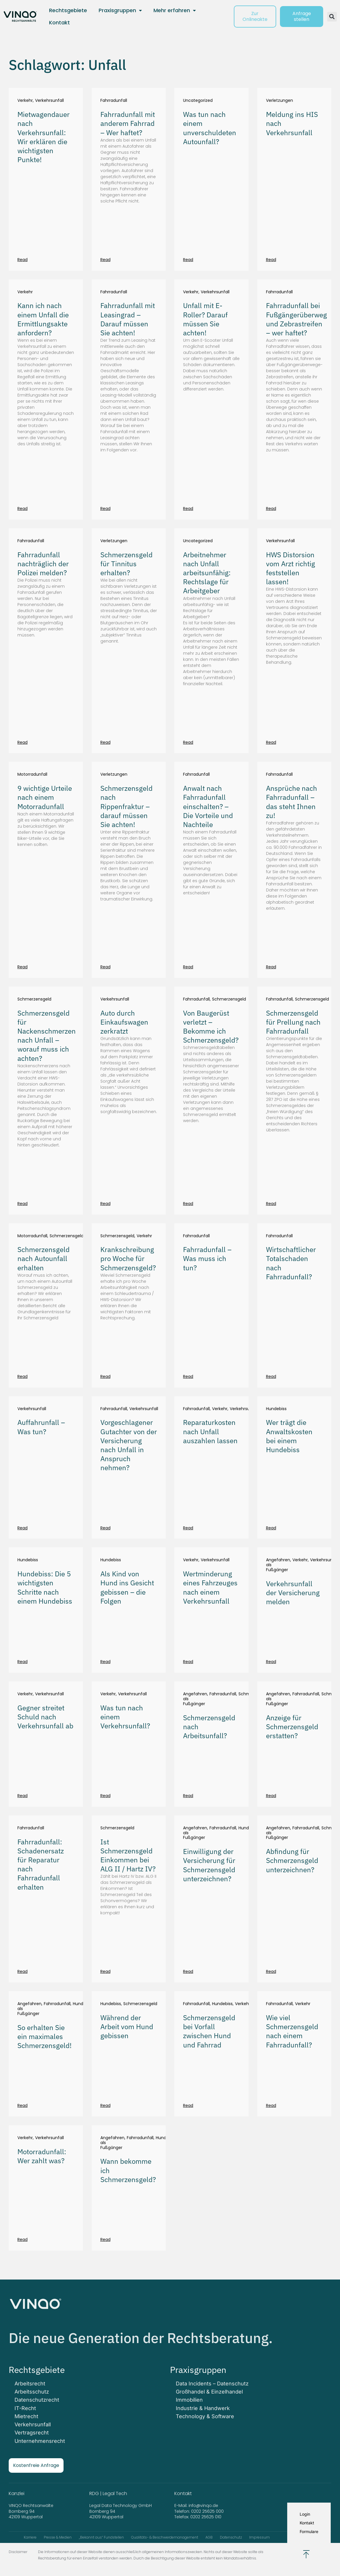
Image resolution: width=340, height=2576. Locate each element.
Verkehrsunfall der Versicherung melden (293, 1592)
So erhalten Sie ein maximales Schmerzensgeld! (44, 2036)
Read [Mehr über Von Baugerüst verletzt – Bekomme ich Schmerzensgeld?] (188, 1203)
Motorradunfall (32, 774)
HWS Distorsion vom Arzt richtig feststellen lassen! (290, 568)
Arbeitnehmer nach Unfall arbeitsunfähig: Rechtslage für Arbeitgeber (207, 573)
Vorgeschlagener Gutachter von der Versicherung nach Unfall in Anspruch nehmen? (128, 1445)
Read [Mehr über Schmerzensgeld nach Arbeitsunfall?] (188, 1796)
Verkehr (25, 100)
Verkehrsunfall (49, 100)
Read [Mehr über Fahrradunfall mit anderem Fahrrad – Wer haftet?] (105, 260)
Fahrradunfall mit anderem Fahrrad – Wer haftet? (127, 123)
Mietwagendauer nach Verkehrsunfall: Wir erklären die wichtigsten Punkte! (43, 137)
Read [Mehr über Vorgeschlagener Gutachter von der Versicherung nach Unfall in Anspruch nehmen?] (105, 1528)
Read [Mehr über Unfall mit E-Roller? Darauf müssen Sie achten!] (188, 508)
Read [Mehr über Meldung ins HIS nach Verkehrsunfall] (271, 260)
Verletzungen (279, 100)
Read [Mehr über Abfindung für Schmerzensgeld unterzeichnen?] (271, 1971)
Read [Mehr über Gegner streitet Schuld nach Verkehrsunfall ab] (22, 1796)
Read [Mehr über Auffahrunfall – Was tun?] (22, 1528)
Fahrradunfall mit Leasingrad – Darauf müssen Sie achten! (127, 319)
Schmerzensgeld (34, 999)
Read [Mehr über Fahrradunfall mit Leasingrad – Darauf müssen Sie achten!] (105, 508)
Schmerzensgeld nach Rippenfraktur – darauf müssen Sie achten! (126, 806)
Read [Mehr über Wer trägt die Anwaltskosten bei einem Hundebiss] (271, 1528)
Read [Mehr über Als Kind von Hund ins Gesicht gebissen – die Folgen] (105, 1662)
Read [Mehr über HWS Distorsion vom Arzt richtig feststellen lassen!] (271, 742)
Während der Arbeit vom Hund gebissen (126, 2026)
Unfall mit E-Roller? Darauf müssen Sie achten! (205, 319)
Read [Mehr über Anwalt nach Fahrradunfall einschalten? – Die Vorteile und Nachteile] (188, 967)
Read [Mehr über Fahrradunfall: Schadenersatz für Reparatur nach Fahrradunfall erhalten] (22, 1971)
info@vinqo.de (204, 2505)
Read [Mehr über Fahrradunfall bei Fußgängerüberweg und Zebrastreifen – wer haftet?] (271, 508)
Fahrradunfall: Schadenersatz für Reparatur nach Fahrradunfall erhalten (40, 1864)
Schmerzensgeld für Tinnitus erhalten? (126, 563)
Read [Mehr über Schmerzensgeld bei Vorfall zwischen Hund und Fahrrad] (188, 2105)
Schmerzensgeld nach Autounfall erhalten (43, 1258)
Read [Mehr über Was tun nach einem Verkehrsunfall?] (105, 1796)
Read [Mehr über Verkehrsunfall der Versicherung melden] (271, 1662)
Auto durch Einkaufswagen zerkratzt (124, 1022)
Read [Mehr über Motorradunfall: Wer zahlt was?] (22, 2239)
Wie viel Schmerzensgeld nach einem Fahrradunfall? (292, 2031)
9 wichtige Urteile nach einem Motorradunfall (44, 797)
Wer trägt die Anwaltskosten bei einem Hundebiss (289, 1436)
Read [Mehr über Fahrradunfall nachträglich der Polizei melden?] (22, 742)
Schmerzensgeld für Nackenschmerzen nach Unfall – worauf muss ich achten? (46, 1035)
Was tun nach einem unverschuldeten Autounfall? (209, 128)
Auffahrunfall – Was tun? (41, 1427)
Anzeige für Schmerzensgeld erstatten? (292, 1726)
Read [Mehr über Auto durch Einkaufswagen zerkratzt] (105, 1203)
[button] (332, 16)
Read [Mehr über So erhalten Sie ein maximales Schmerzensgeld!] (22, 2105)
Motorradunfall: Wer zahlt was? (41, 2156)
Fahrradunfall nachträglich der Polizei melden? (43, 563)
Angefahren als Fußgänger (278, 1564)
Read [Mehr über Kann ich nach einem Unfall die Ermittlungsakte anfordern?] (22, 508)
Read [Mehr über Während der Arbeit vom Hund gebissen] (105, 2105)
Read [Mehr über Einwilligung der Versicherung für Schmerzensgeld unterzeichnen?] (188, 1971)
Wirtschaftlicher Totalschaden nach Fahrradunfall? (291, 1263)
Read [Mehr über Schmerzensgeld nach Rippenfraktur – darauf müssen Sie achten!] (105, 967)
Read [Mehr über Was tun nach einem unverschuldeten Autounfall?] (188, 260)
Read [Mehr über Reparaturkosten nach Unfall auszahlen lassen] (188, 1528)
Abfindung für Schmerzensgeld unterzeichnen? (292, 1860)
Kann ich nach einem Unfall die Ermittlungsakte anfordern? (43, 319)
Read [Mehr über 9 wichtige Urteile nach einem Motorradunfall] (22, 967)
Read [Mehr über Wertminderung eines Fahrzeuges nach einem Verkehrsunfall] (188, 1662)
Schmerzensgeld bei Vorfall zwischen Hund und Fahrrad (209, 2031)
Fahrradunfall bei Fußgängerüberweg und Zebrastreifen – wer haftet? (296, 319)
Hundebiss (276, 1408)
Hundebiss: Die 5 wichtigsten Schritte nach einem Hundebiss (44, 1587)
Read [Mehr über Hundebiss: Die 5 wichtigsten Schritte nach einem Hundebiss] (22, 1662)
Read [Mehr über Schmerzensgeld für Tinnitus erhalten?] (105, 742)
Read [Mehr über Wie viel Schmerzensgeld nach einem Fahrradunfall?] (271, 2105)
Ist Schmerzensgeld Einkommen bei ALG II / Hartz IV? (127, 1855)
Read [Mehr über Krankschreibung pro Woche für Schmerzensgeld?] (105, 1376)
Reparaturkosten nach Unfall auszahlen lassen (210, 1431)
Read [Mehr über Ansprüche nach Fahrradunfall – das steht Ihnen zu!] (271, 967)
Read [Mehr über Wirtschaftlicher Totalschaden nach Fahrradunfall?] (271, 1376)
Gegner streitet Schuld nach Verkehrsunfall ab (45, 1716)
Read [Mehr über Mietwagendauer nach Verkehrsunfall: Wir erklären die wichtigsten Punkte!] (22, 260)
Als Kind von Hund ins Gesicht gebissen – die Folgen (127, 1587)
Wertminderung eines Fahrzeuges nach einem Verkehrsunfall (210, 1587)
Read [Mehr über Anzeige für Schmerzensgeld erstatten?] (271, 1796)
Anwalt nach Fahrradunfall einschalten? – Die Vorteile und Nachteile (208, 806)
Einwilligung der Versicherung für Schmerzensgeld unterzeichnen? (209, 1865)
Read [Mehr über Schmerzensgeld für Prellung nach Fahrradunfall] (271, 1203)
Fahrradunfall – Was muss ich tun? (207, 1258)
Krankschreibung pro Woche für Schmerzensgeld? (128, 1258)
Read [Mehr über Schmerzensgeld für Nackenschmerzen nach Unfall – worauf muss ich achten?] (22, 1203)
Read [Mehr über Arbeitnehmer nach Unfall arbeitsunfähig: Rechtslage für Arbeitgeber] (188, 742)
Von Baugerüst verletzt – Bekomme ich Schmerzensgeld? (210, 1026)
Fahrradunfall (113, 100)
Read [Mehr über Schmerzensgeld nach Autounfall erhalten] (22, 1376)
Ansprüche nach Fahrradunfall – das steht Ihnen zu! (291, 802)
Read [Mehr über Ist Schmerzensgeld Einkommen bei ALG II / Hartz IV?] (105, 1971)
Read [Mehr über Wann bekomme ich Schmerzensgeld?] (105, 2239)
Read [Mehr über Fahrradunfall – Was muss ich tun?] (188, 1376)
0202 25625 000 (207, 2511)
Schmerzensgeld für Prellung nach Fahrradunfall (293, 1022)
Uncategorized (198, 100)
